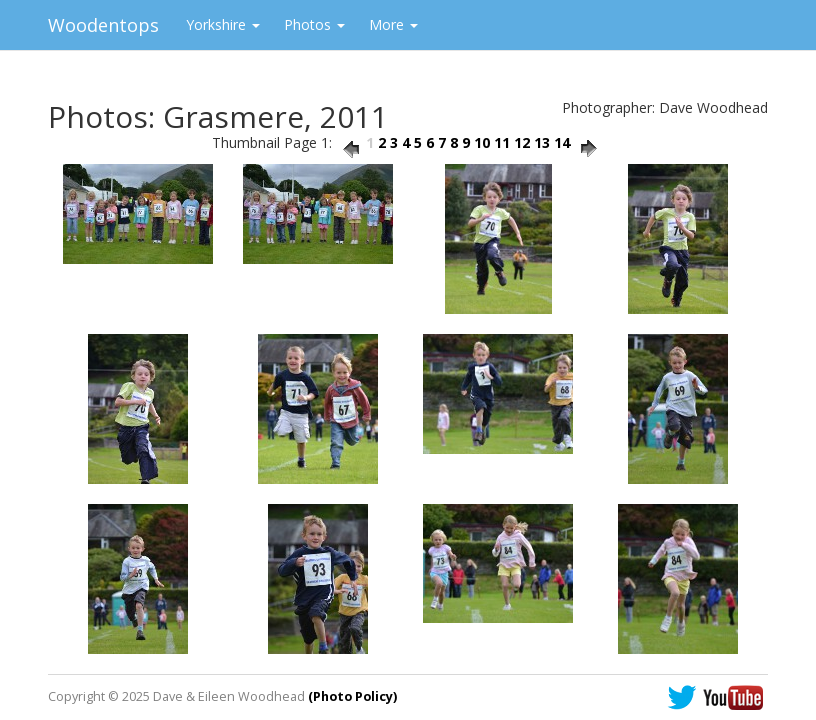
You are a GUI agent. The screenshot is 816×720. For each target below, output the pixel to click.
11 (502, 142)
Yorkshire (223, 24)
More (393, 24)
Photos (314, 24)
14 (562, 142)
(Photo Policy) (352, 696)
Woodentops (103, 25)
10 (482, 142)
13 (542, 142)
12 (522, 142)
